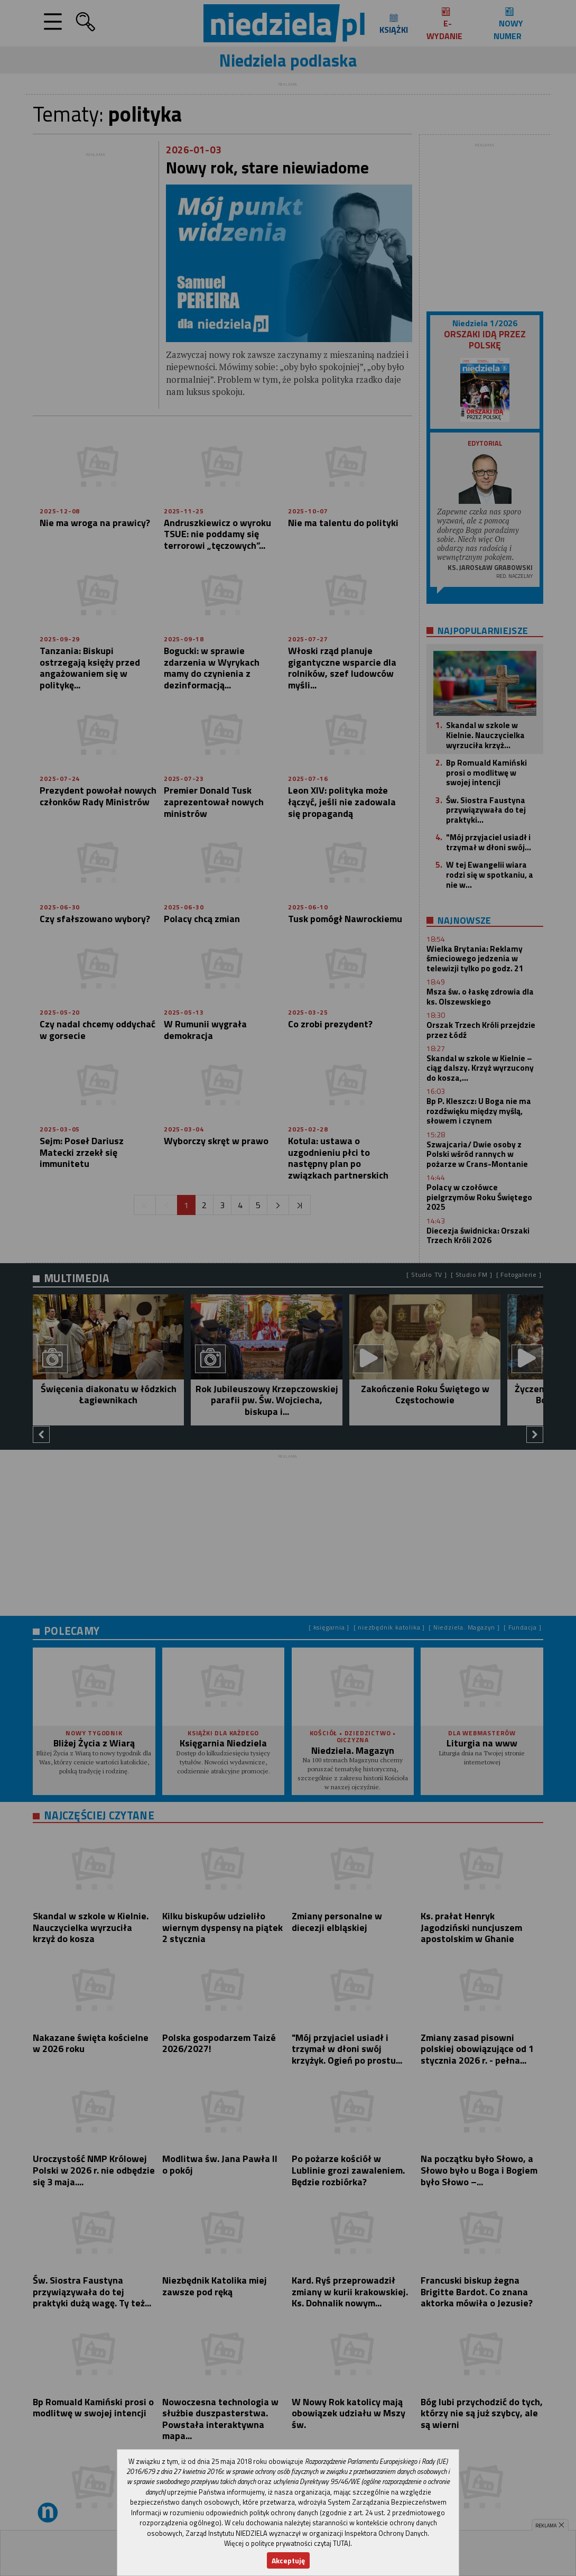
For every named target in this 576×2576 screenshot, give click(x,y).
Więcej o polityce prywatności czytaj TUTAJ (287, 2543)
